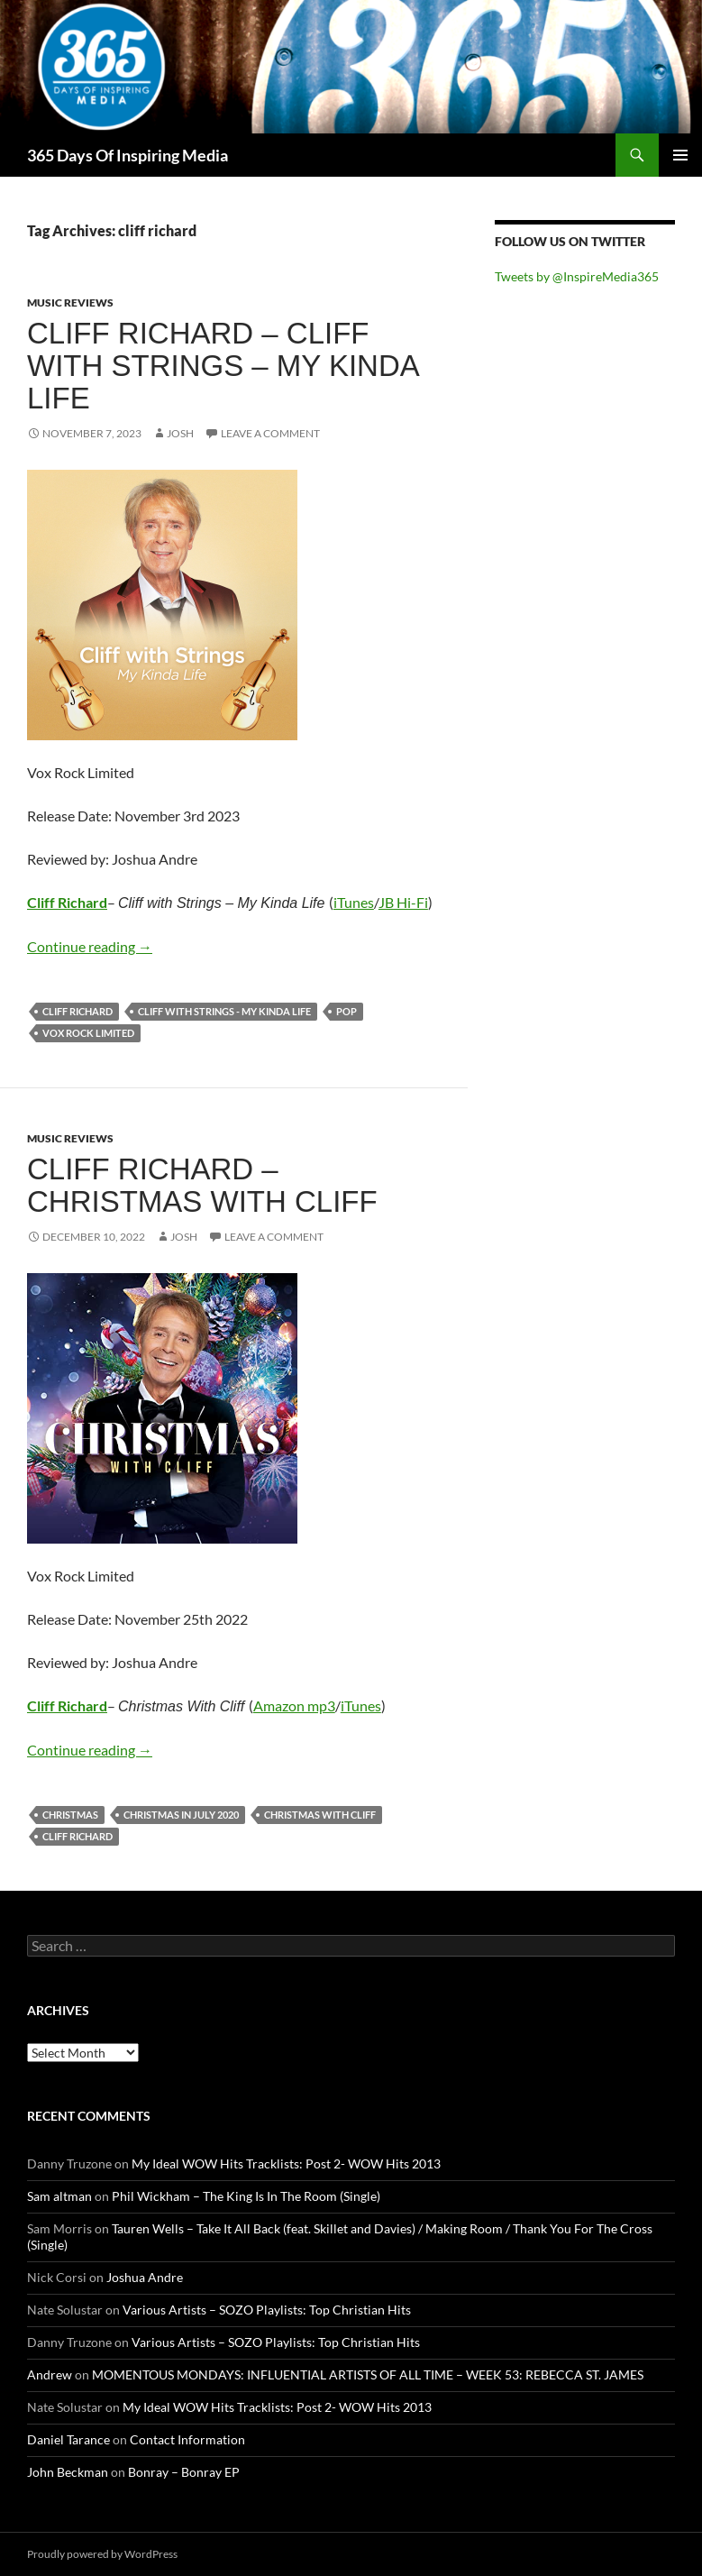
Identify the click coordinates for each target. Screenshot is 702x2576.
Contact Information (187, 2439)
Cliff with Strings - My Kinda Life (224, 1011)
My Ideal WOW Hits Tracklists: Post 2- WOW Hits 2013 (286, 2163)
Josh (180, 433)
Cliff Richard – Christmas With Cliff (202, 1185)
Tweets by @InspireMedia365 (577, 276)
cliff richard (77, 1011)
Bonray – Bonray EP (184, 2472)
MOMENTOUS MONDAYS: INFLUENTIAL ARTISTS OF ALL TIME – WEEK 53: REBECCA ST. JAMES (367, 2374)
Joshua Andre (144, 2277)
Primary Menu (680, 155)
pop (346, 1011)
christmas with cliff (320, 1814)
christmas (70, 1814)
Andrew (49, 2374)
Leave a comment (270, 433)
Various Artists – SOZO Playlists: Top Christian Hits (267, 2309)
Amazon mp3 (294, 1705)
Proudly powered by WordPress (102, 2554)
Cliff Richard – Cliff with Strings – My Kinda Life (222, 365)
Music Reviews (70, 302)
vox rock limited (88, 1033)
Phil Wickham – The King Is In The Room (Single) (246, 2196)
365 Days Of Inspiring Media (127, 155)
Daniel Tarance (68, 2439)
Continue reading (89, 946)
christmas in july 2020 (181, 1814)
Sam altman (59, 2196)
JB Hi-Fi (403, 902)
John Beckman (67, 2472)
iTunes (353, 902)
